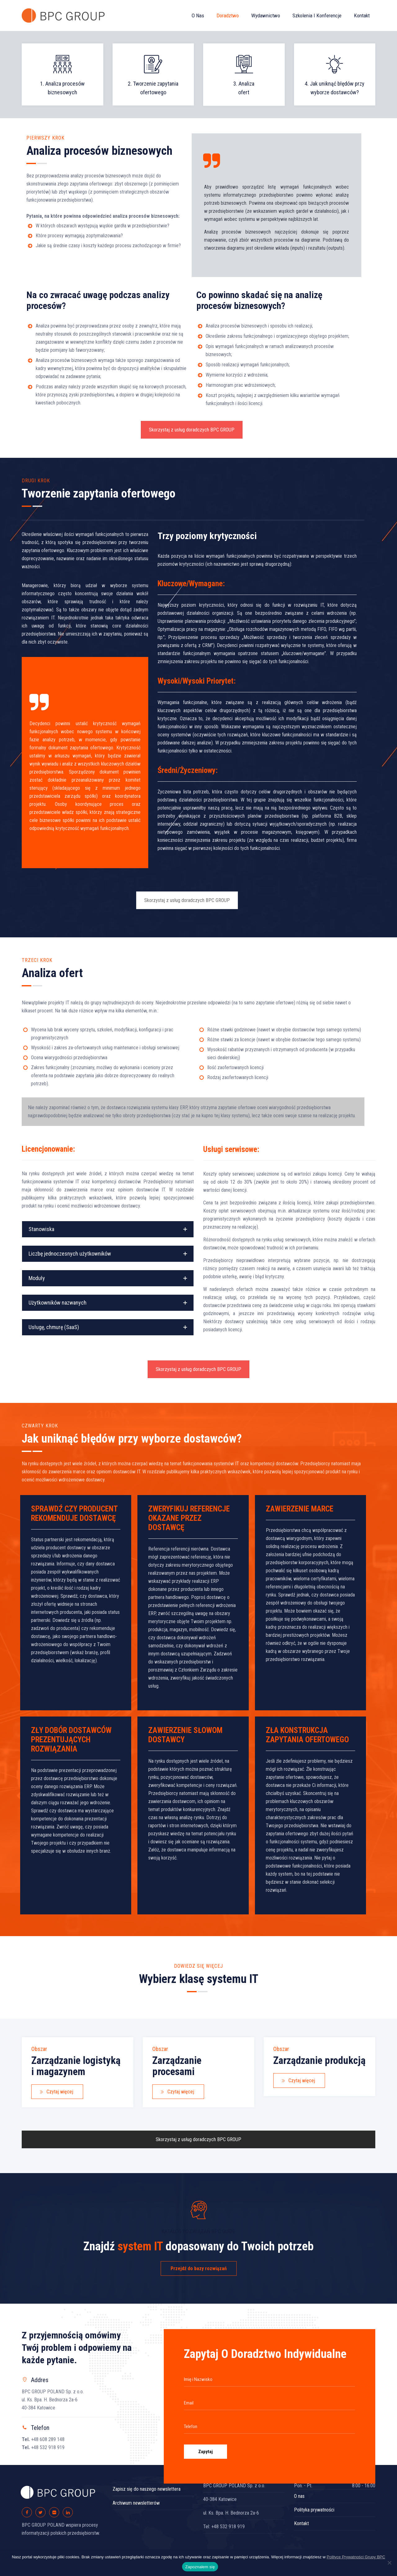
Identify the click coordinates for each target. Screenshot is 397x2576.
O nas (198, 15)
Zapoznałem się (200, 2567)
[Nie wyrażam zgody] (389, 2563)
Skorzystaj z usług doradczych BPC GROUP (191, 430)
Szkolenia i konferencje (316, 15)
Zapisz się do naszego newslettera (147, 2489)
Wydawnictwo (265, 15)
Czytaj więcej (56, 2092)
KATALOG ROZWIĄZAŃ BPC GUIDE (198, 2231)
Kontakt (362, 15)
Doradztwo (227, 15)
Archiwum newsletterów (136, 2503)
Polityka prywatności (314, 2510)
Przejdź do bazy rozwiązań (199, 2268)
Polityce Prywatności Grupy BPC (356, 2557)
